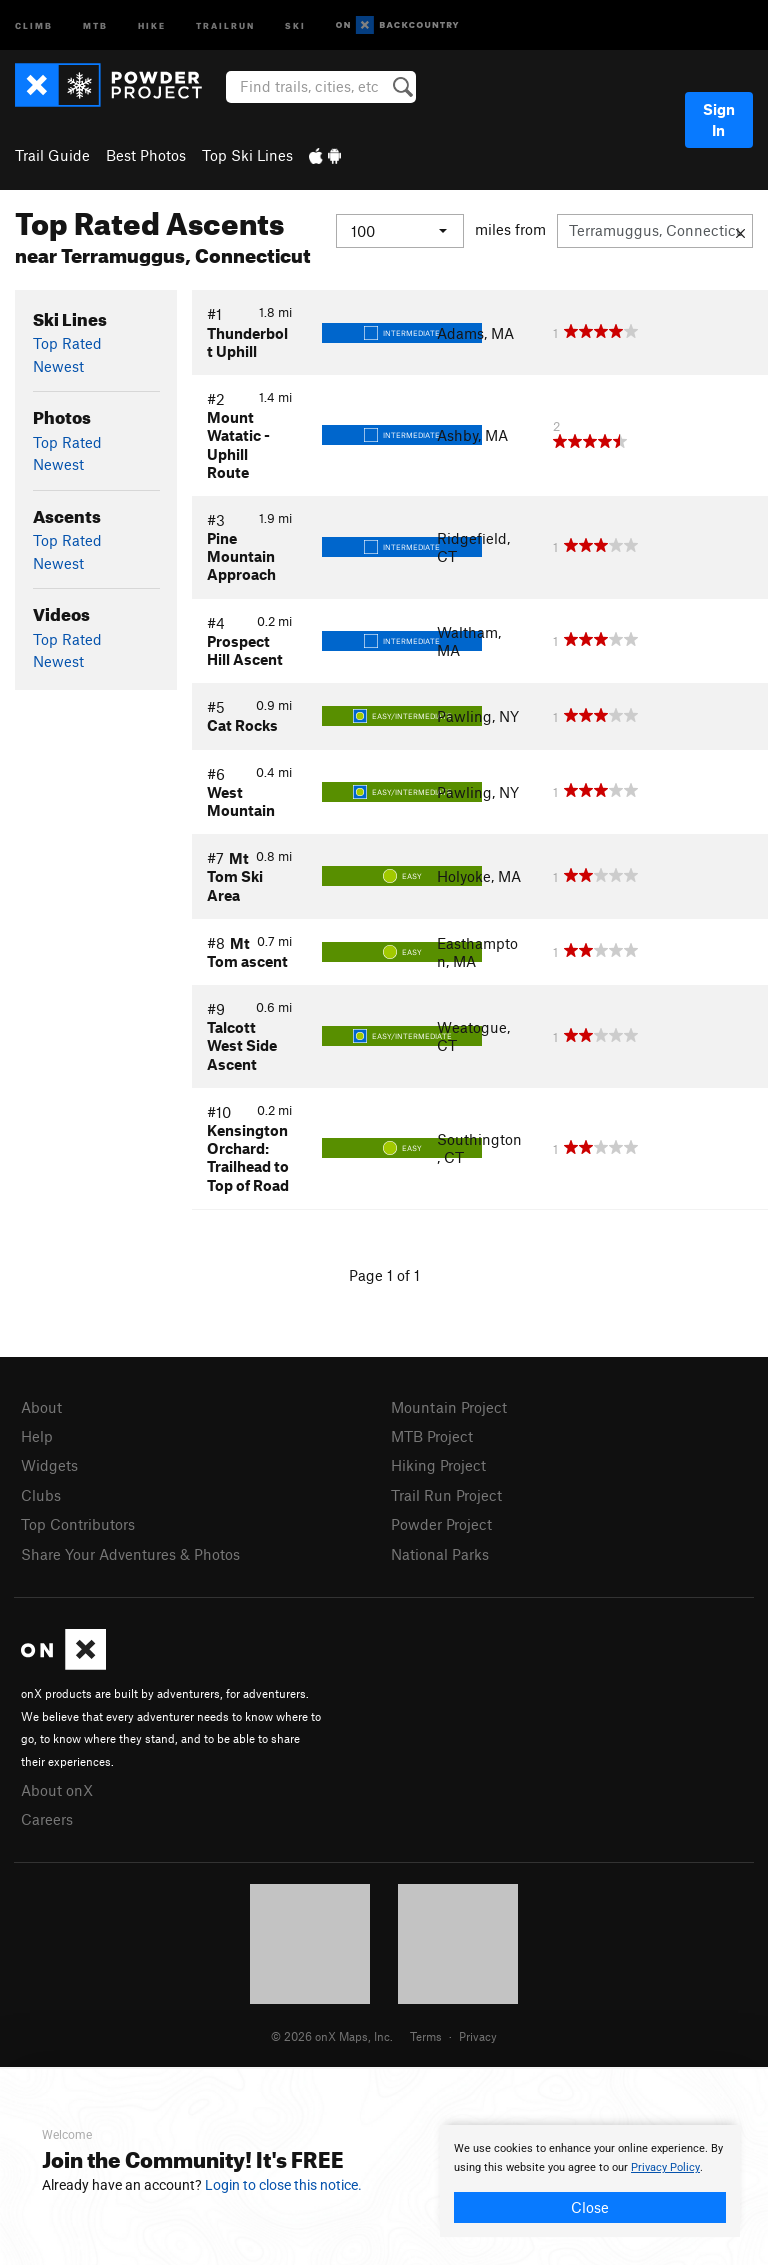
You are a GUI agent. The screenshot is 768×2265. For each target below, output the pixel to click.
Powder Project (441, 1524)
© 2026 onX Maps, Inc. (332, 2036)
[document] (590, 2181)
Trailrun (225, 24)
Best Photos (146, 155)
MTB (95, 24)
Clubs (41, 1495)
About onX (57, 1790)
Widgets (49, 1465)
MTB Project (432, 1436)
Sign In (719, 119)
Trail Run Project (446, 1495)
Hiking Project (438, 1465)
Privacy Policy (665, 2167)
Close (590, 2207)
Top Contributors (78, 1524)
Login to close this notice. (283, 2185)
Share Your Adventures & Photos (130, 1554)
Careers (47, 1819)
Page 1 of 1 (384, 1275)
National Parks (440, 1554)
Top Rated (67, 343)
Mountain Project (449, 1407)
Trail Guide (52, 155)
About (41, 1407)
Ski (295, 24)
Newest (58, 366)
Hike (152, 24)
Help (37, 1436)
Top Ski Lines (247, 155)
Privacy (478, 2036)
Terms (426, 2036)
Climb (34, 24)
